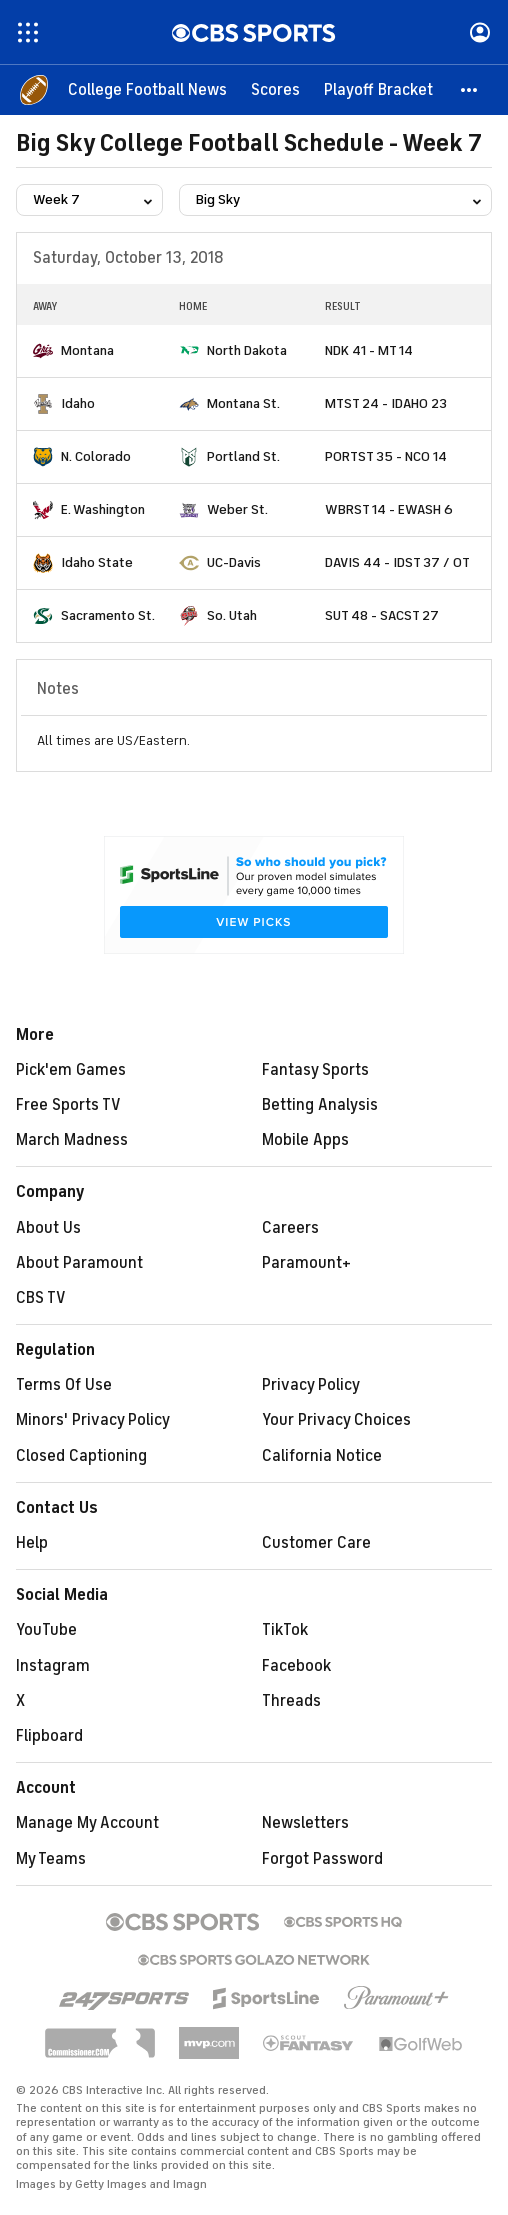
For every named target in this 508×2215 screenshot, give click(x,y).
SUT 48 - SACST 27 (382, 615)
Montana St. (243, 403)
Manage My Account (87, 1823)
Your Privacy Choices (336, 1420)
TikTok (285, 1630)
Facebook (296, 1666)
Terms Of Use (64, 1385)
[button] (470, 90)
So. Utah (232, 615)
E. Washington (103, 509)
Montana (87, 350)
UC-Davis (234, 562)
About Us (48, 1228)
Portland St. (243, 456)
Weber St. (237, 509)
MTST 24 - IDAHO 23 (386, 403)
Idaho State (97, 562)
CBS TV (41, 1298)
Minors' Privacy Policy (93, 1420)
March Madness (72, 1140)
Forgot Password (322, 1859)
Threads (291, 1701)
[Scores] (275, 90)
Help (32, 1543)
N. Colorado (96, 456)
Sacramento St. (108, 615)
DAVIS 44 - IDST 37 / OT (397, 562)
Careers (290, 1228)
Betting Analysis (320, 1105)
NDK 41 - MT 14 (369, 350)
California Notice (322, 1456)
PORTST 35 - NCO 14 (386, 456)
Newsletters (305, 1823)
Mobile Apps (305, 1140)
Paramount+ (306, 1263)
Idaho (78, 403)
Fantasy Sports (315, 1070)
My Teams (51, 1859)
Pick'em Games (71, 1070)
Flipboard (49, 1736)
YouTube (46, 1630)
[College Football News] (147, 90)
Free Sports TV (68, 1105)
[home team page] (43, 351)
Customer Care (316, 1543)
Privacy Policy (311, 1385)
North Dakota (247, 350)
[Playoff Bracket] (378, 90)
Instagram (53, 1666)
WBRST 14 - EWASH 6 (389, 509)
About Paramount (79, 1263)
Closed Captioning (81, 1456)
